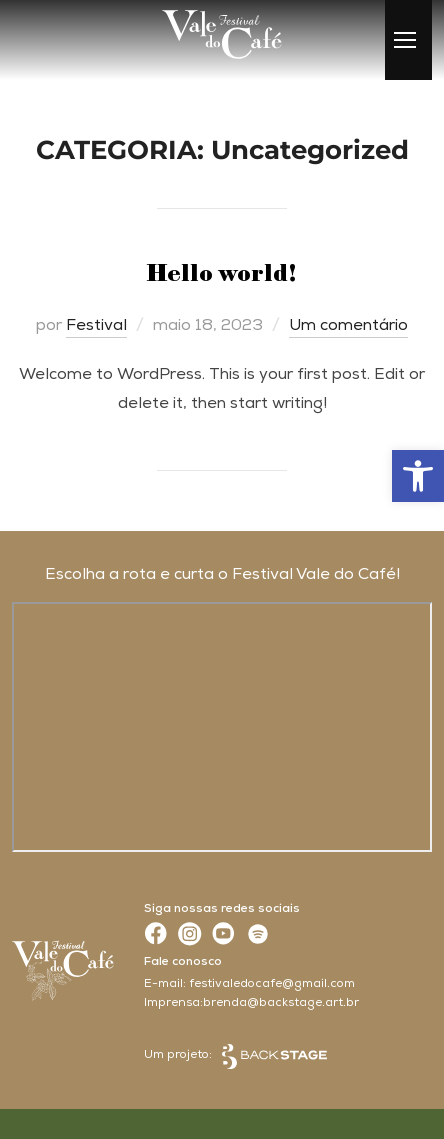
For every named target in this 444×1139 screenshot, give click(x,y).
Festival (96, 327)
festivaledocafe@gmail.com (272, 985)
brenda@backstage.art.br (281, 1004)
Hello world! (221, 274)
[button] (418, 476)
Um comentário (348, 327)
